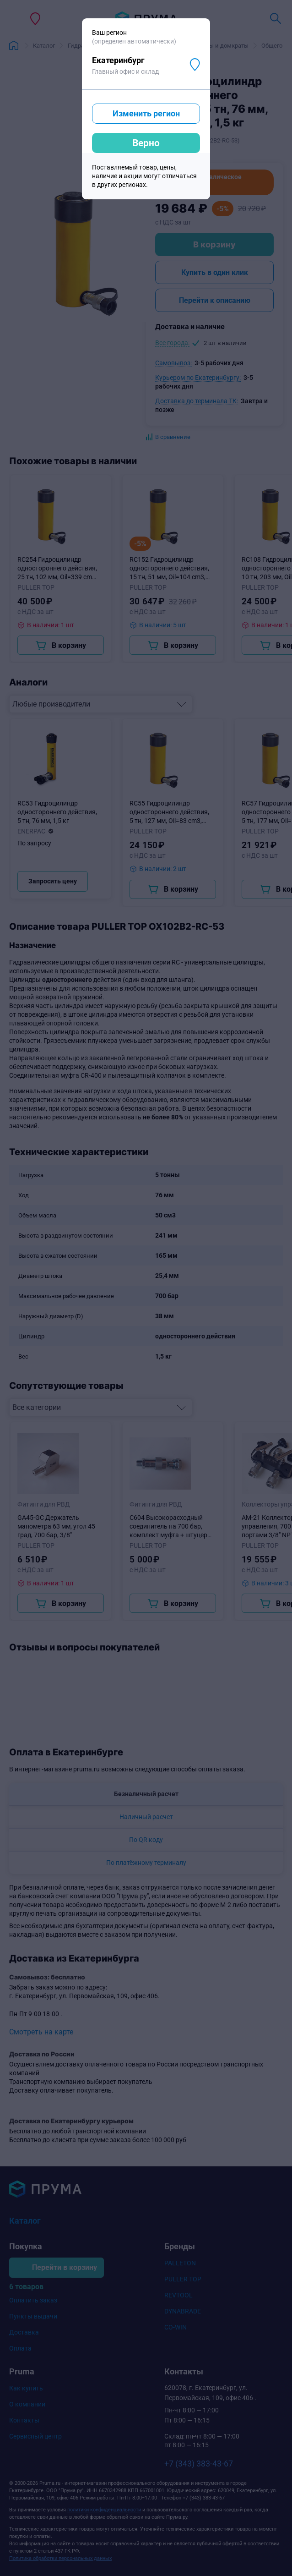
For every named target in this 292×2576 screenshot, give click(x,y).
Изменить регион (146, 113)
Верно (146, 142)
